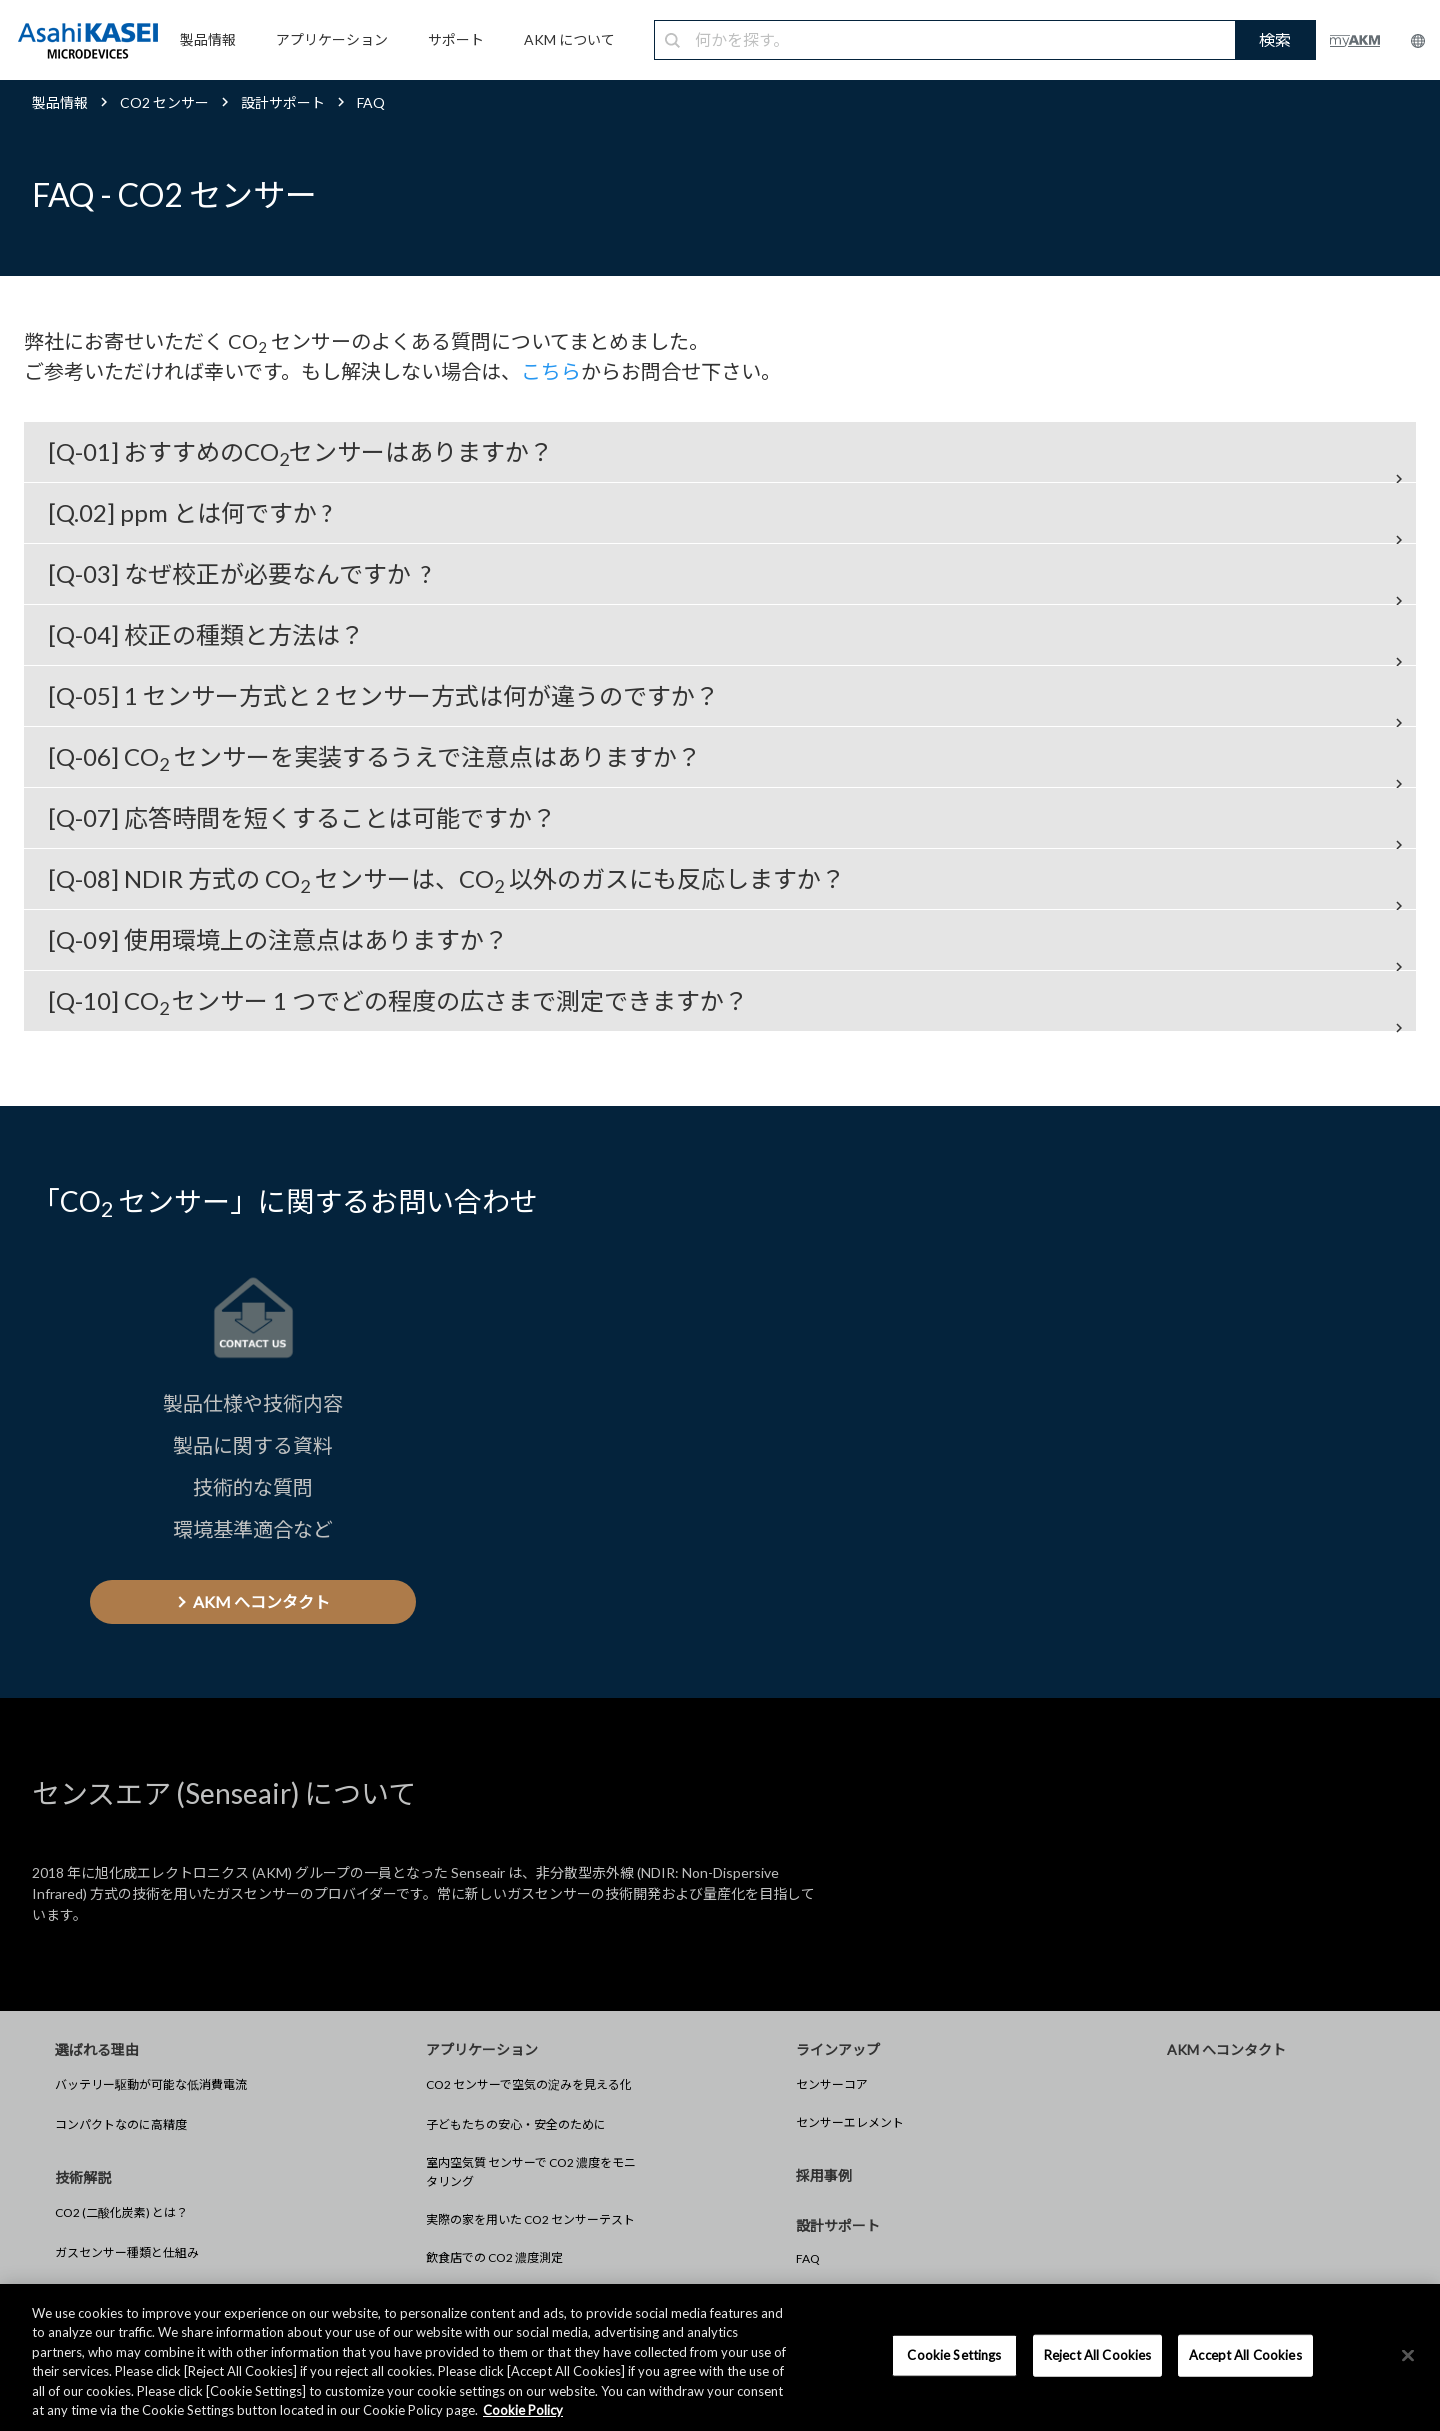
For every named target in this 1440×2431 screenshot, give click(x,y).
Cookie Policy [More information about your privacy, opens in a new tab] (523, 2410)
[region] (720, 2357)
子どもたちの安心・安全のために (516, 2124)
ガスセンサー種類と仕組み (127, 2252)
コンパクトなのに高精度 (121, 2124)
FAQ (808, 2258)
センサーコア (832, 2084)
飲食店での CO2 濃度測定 (494, 2257)
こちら (551, 371)
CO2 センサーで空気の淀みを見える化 (529, 2084)
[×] (1408, 2356)
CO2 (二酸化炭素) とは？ (121, 2212)
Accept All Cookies (1245, 2355)
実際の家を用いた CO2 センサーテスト (530, 2219)
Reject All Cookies (1097, 2355)
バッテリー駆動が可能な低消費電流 (151, 2084)
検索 (1275, 39)
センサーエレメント (850, 2122)
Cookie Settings (954, 2355)
